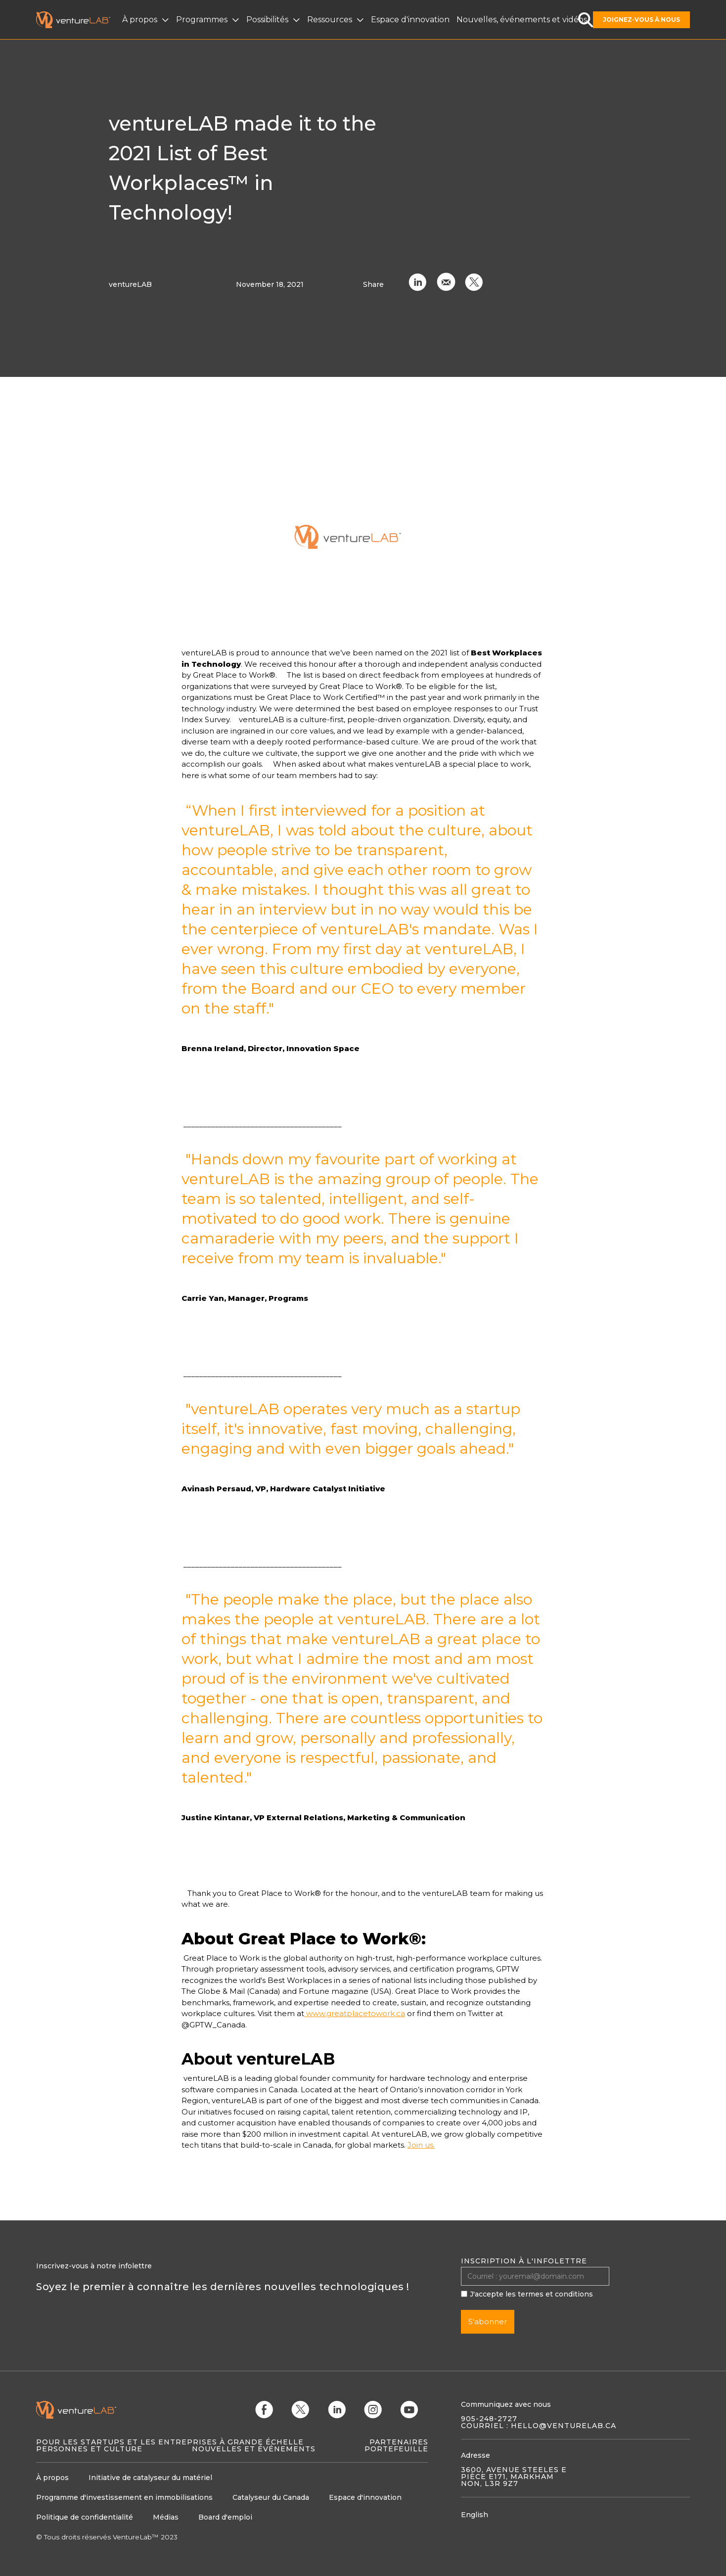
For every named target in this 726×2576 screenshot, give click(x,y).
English (474, 2514)
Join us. (421, 2145)
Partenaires (398, 2441)
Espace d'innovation (410, 19)
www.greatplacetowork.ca (354, 2013)
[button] (146, 20)
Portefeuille (396, 2448)
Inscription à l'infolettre (524, 2260)
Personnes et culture (89, 2448)
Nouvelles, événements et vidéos (521, 19)
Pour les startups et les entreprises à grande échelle (170, 2441)
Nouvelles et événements (254, 2448)
